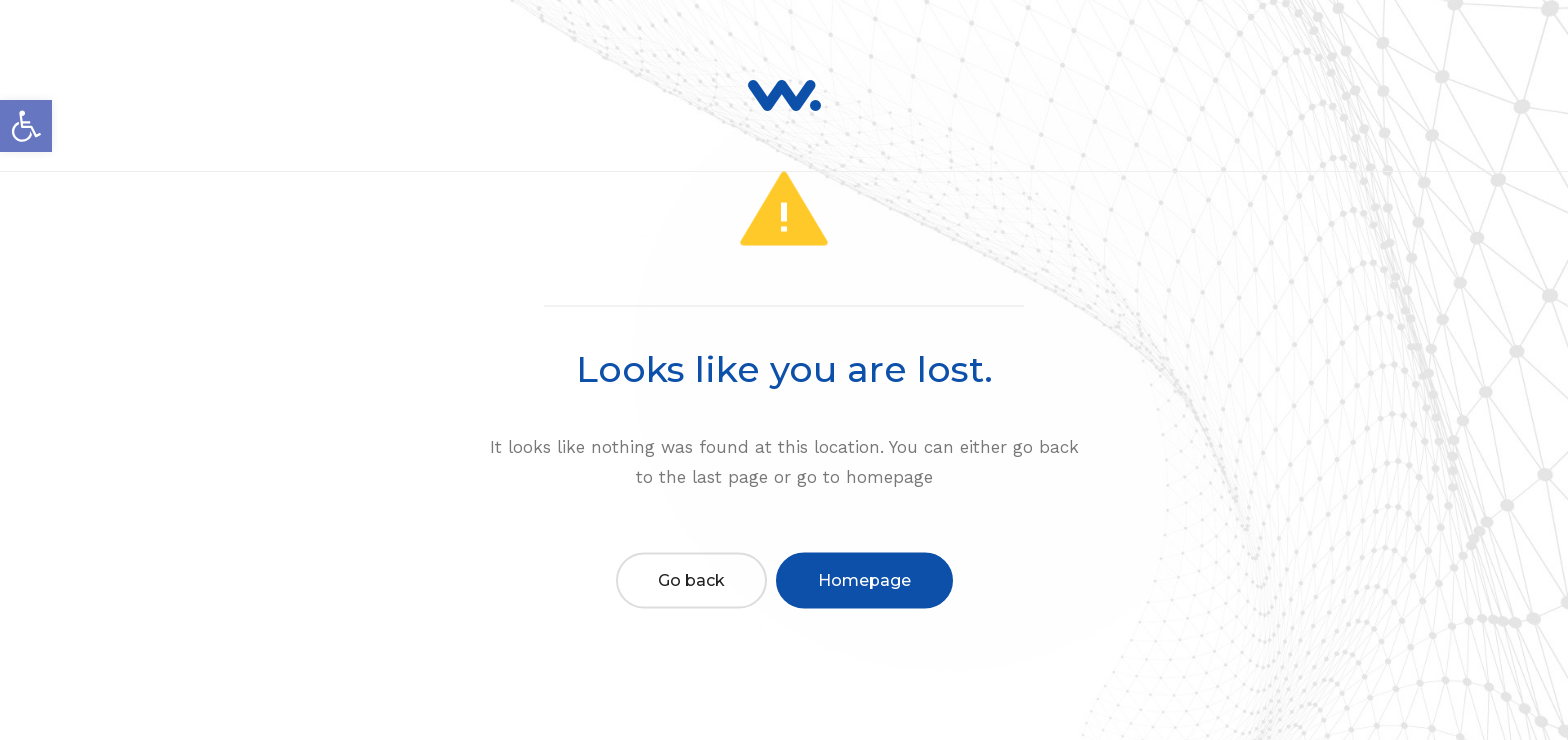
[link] (26, 126)
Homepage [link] (864, 579)
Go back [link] (691, 579)
